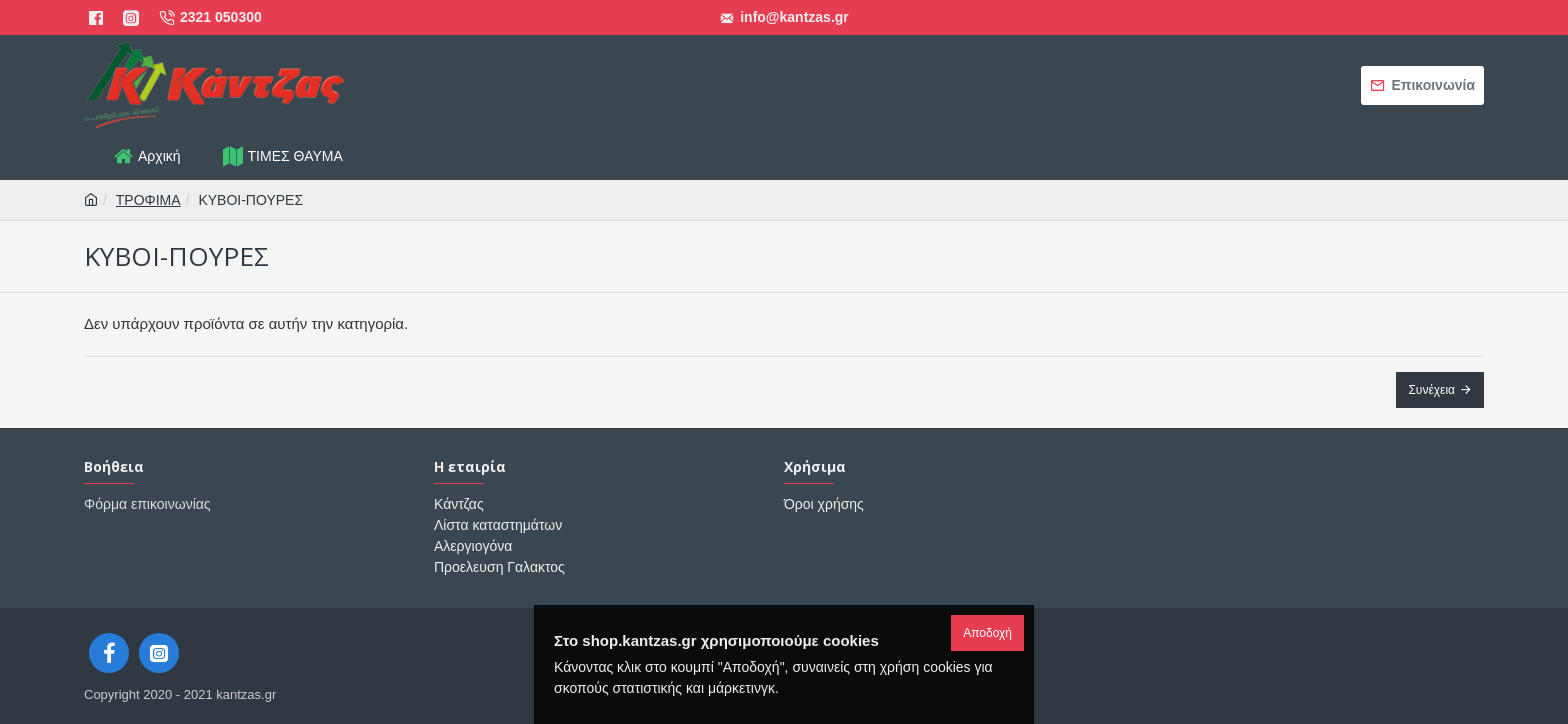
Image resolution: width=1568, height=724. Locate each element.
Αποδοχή (987, 633)
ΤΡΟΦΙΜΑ (148, 200)
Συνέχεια (1431, 390)
